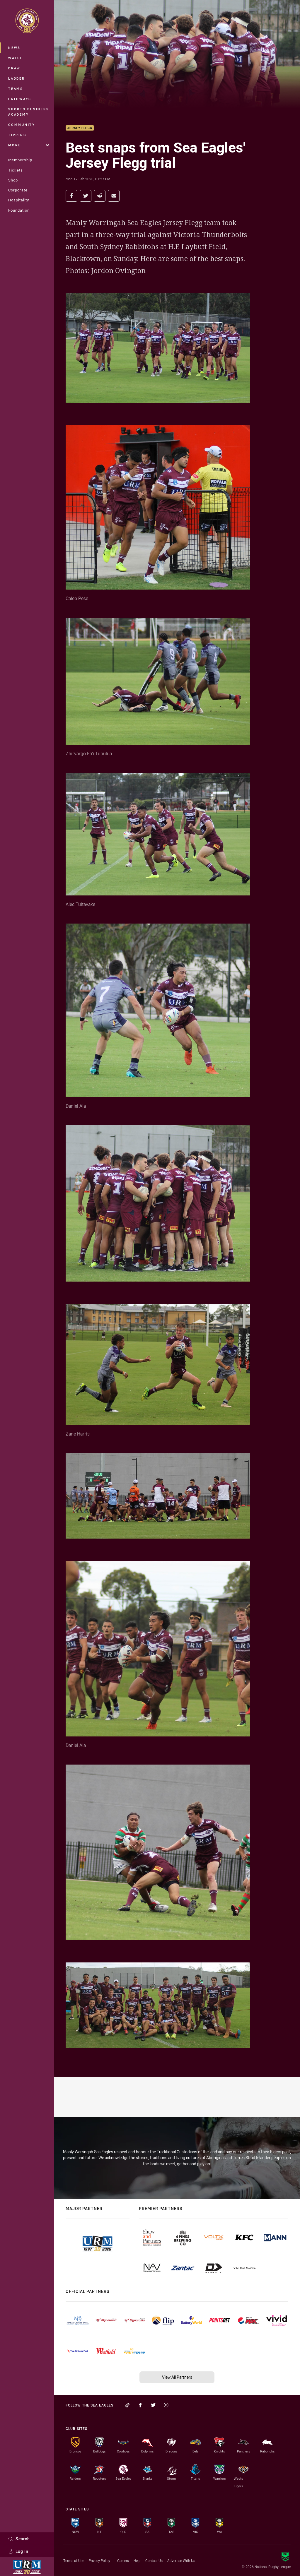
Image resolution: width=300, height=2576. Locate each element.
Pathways (19, 99)
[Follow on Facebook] (140, 2405)
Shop (13, 180)
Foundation (19, 210)
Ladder (16, 78)
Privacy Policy (99, 2560)
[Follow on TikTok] (127, 2405)
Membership (20, 159)
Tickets (15, 170)
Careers (123, 2560)
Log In (18, 2551)
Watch (15, 58)
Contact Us (154, 2560)
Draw (14, 68)
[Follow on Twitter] (153, 2405)
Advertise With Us (181, 2560)
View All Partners (177, 2377)
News (14, 47)
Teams (15, 88)
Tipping (17, 135)
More (28, 145)
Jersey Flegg (79, 128)
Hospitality (18, 200)
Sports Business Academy (28, 112)
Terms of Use (73, 2560)
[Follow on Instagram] (166, 2405)
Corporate (18, 190)
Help (137, 2560)
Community (21, 124)
